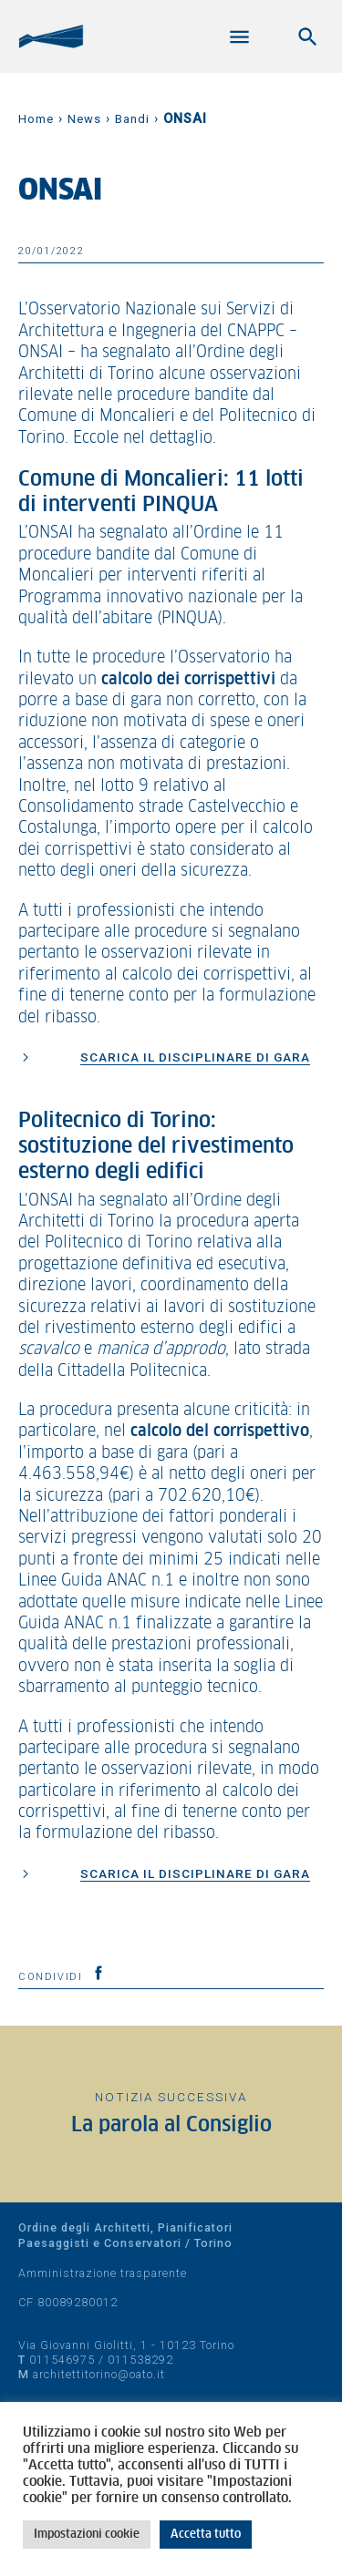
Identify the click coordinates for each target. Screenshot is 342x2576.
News (84, 119)
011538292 (140, 2359)
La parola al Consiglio (171, 2125)
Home (36, 119)
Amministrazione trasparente (102, 2273)
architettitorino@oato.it (99, 2374)
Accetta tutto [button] (206, 2534)
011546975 (62, 2359)
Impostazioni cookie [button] (87, 2534)
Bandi (132, 119)
